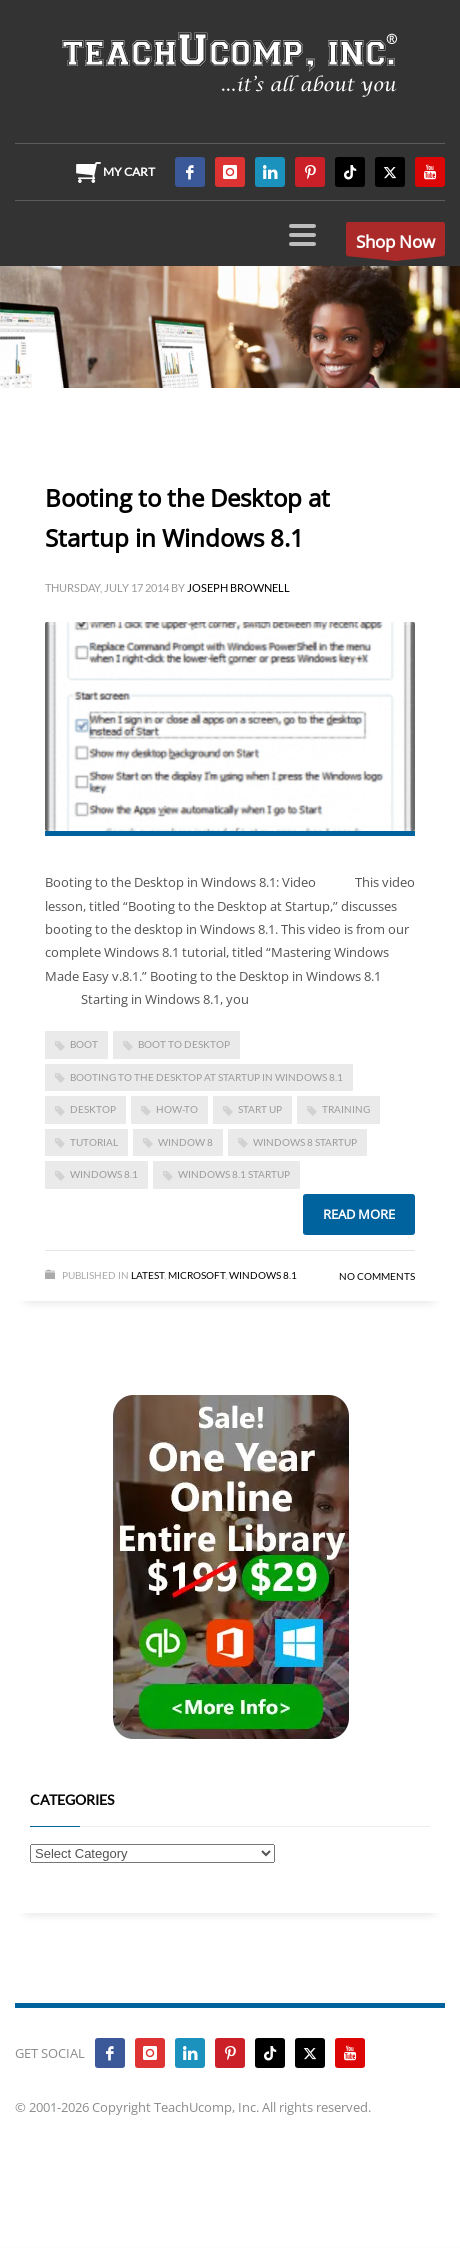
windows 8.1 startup (234, 1174)
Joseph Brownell (238, 587)
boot (84, 1044)
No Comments (377, 1276)
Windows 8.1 (104, 1174)
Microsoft (196, 1275)
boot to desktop (184, 1044)
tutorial (94, 1142)
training (346, 1109)
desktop (93, 1109)
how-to (177, 1109)
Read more (359, 1214)
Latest (147, 1275)
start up (260, 1109)
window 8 (185, 1142)
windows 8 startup (305, 1142)
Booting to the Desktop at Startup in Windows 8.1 (206, 1077)
